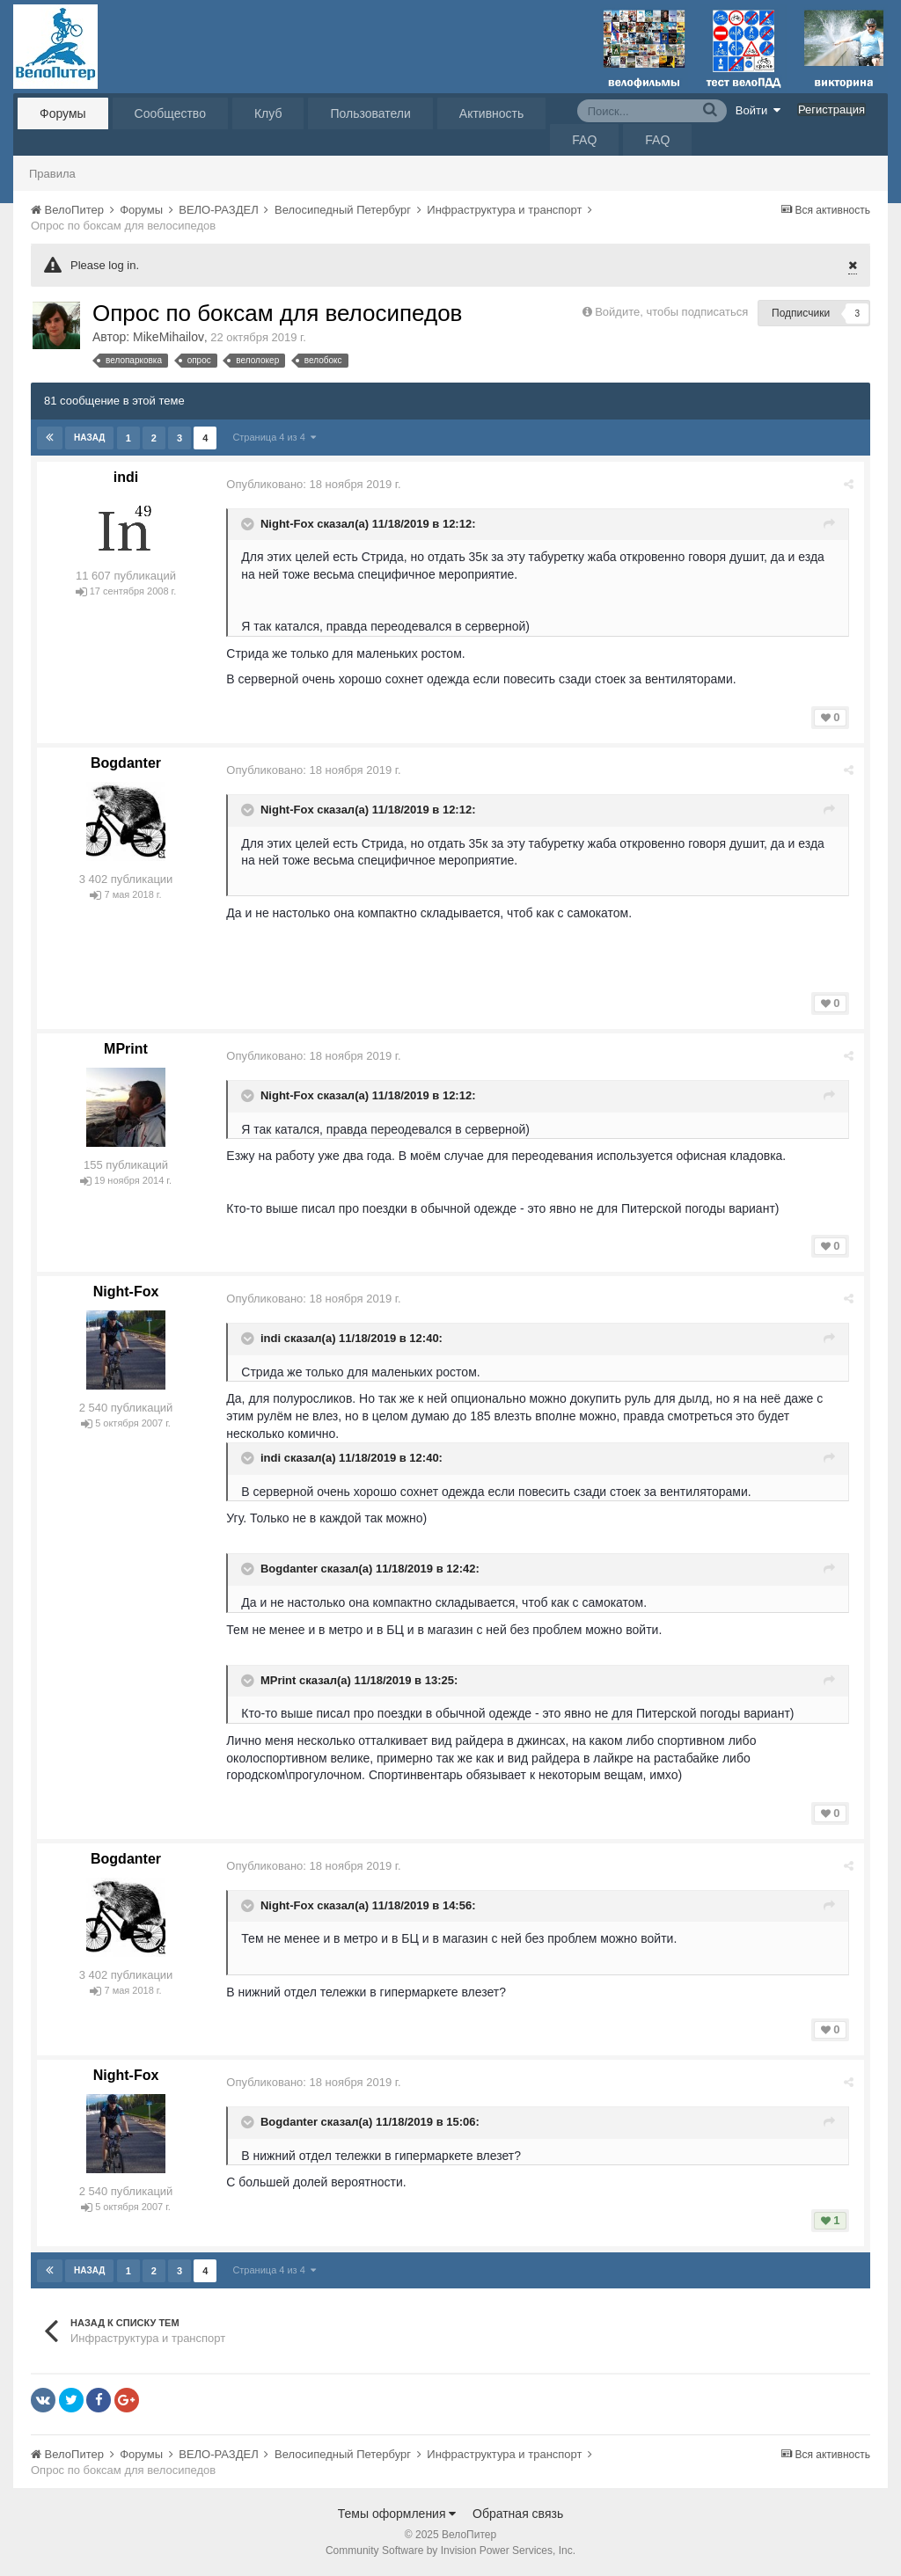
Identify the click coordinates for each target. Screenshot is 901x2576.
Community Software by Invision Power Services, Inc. (450, 2550)
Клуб (268, 113)
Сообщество (170, 113)
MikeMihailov (168, 337)
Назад (89, 437)
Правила (52, 173)
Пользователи (370, 113)
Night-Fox (288, 523)
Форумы (63, 113)
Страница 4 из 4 (274, 437)
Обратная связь (517, 2514)
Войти (758, 110)
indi (126, 477)
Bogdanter (126, 762)
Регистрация (831, 109)
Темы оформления (397, 2514)
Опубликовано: (314, 484)
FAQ (584, 140)
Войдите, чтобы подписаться (671, 311)
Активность (491, 113)
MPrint (126, 1048)
